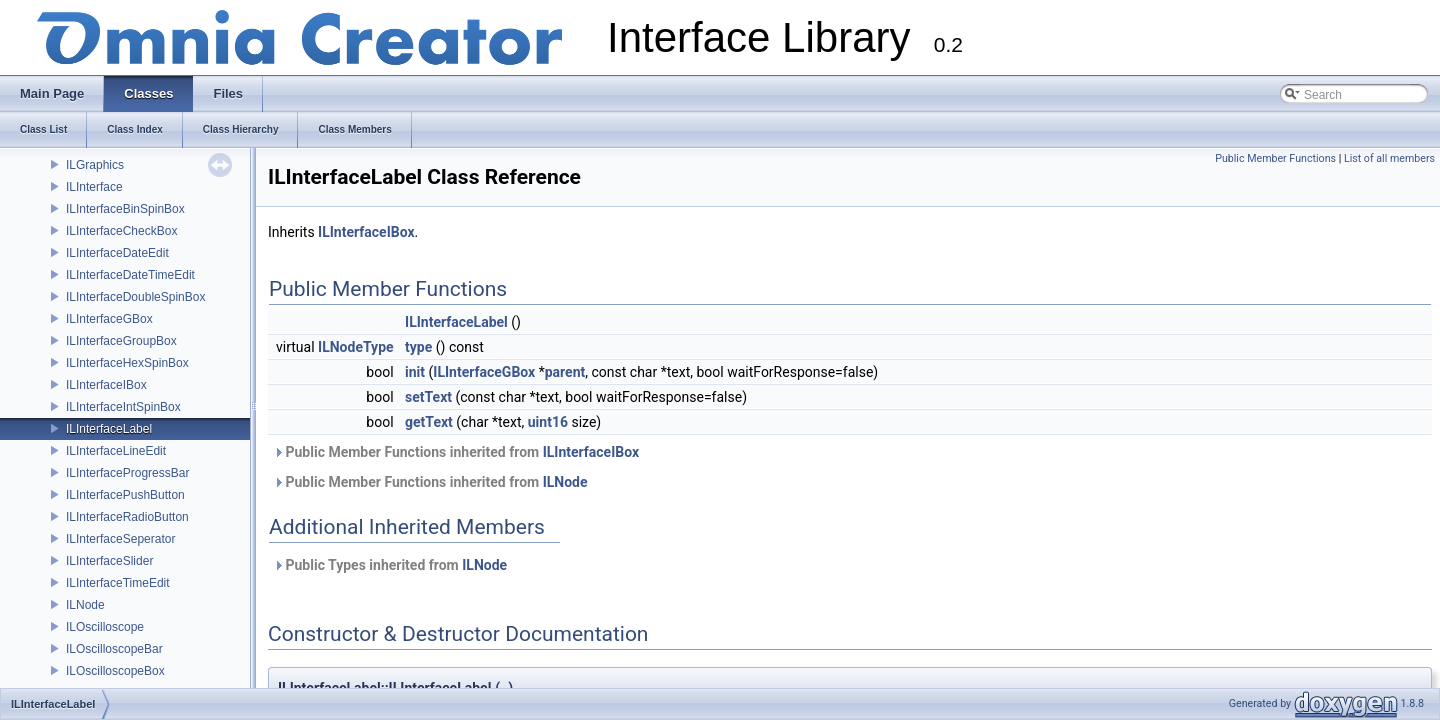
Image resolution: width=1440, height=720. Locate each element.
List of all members (1389, 158)
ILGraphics (95, 165)
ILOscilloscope (105, 627)
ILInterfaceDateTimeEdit (130, 275)
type (418, 347)
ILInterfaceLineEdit (116, 451)
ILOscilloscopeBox (115, 671)
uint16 (548, 422)
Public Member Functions (1275, 158)
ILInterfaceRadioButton (127, 517)
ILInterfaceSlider (109, 561)
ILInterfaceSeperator (120, 539)
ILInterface (94, 187)
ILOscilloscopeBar (114, 649)
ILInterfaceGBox (109, 319)
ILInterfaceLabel (109, 429)
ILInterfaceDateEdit (117, 253)
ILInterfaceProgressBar (127, 473)
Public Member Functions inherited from (456, 452)
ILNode (85, 605)
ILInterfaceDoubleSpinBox (135, 297)
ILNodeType (356, 347)
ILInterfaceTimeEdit (118, 583)
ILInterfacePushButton (125, 495)
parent (565, 372)
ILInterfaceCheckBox (121, 231)
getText (429, 422)
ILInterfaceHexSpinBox (127, 363)
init (415, 372)
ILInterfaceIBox (106, 385)
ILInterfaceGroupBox (121, 341)
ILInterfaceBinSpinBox (125, 209)
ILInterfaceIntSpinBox (123, 407)
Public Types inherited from (390, 565)
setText (428, 397)
